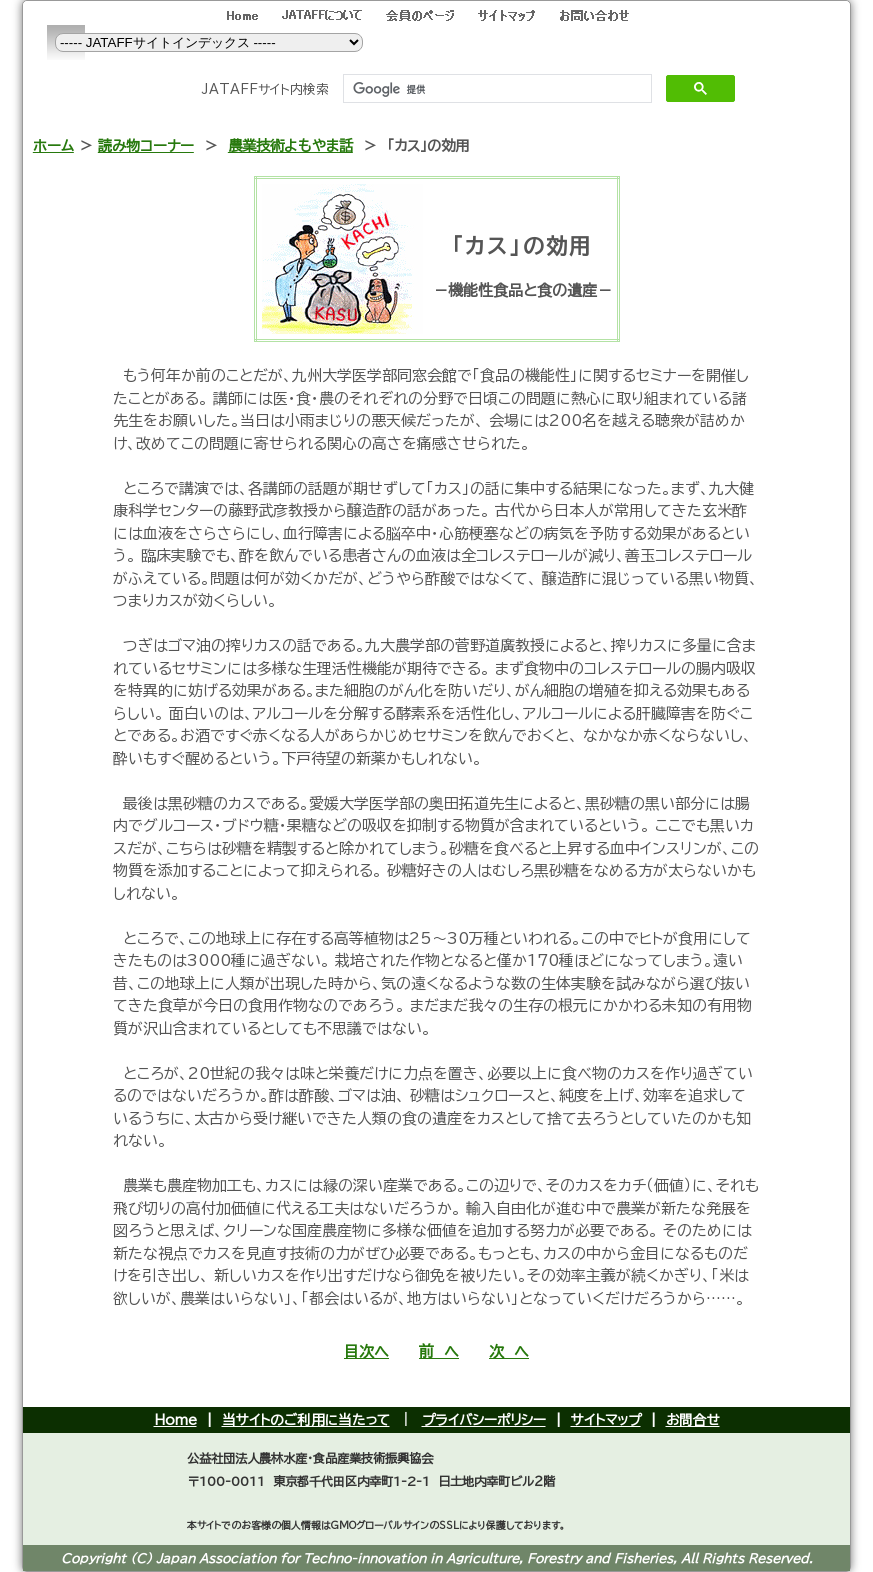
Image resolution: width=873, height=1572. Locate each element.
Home (175, 1420)
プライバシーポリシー (484, 1420)
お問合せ (693, 1420)
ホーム (53, 145)
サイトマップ (606, 1420)
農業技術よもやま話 (290, 145)
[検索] (495, 89)
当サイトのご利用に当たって (306, 1420)
